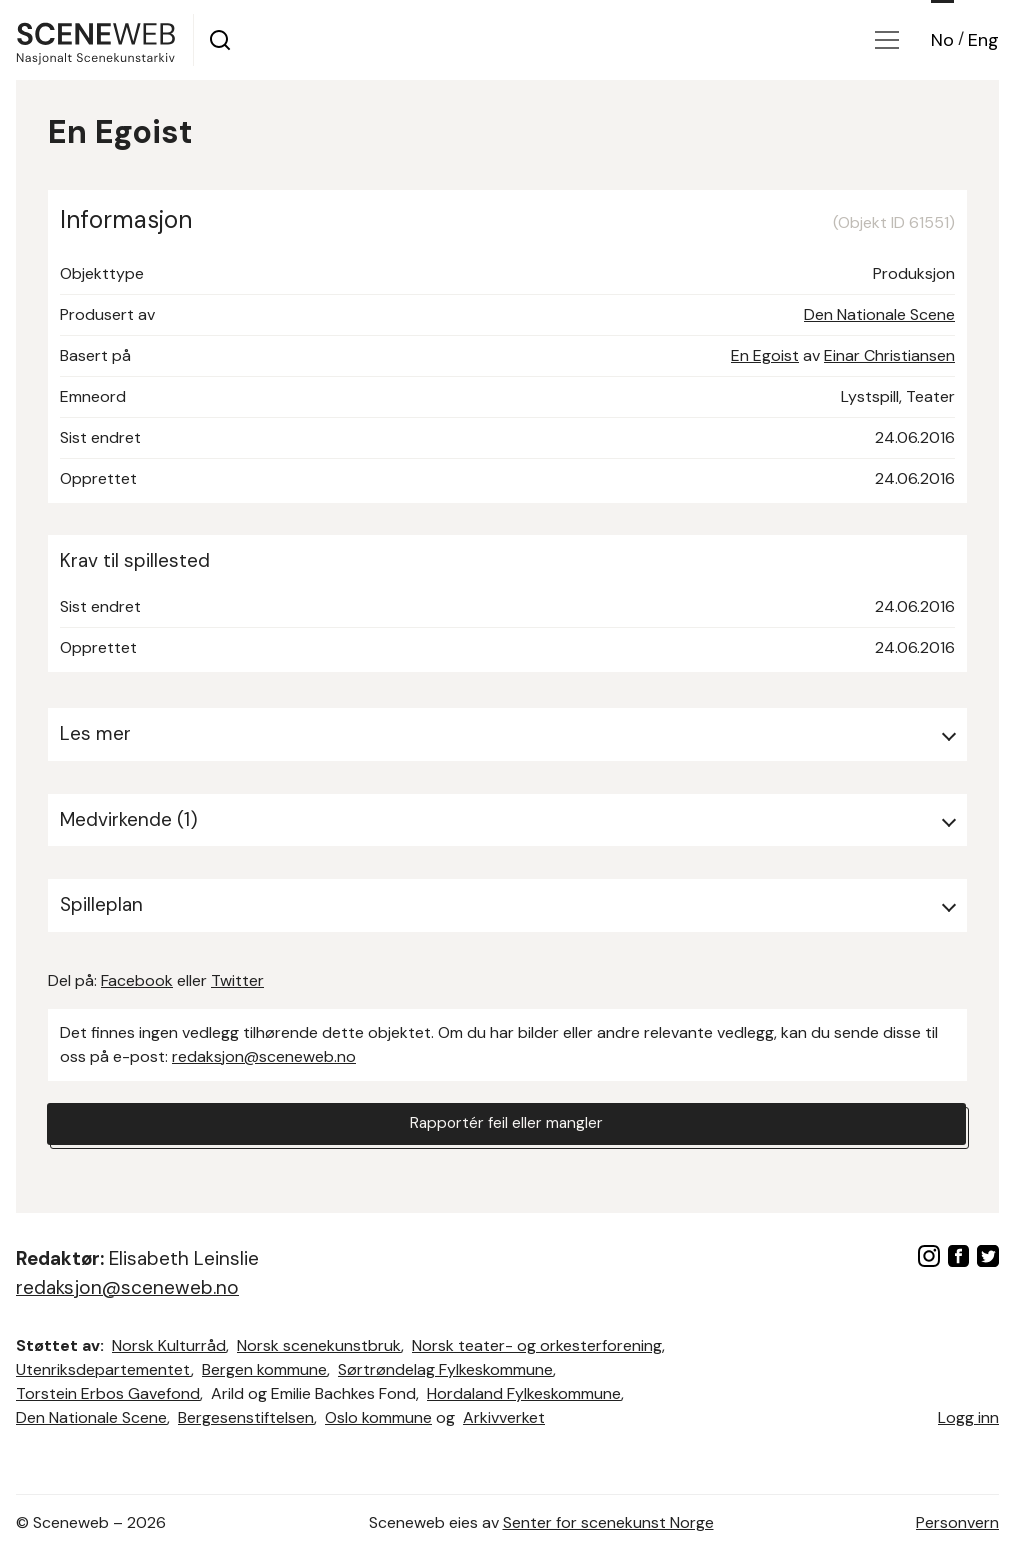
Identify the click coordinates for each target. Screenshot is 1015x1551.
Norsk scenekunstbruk (319, 1345)
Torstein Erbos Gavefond (108, 1393)
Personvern (957, 1522)
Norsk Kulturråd (169, 1345)
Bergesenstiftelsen (246, 1417)
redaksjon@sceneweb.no (264, 1056)
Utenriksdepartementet (103, 1369)
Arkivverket (504, 1417)
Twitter (237, 980)
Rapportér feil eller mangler (507, 1124)
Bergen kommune (264, 1369)
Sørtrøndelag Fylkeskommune (445, 1369)
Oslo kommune (378, 1417)
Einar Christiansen (889, 355)
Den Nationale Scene (879, 314)
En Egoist (765, 355)
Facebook (137, 980)
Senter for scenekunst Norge (608, 1522)
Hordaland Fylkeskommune (524, 1393)
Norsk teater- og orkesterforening (537, 1345)
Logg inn (968, 1417)
